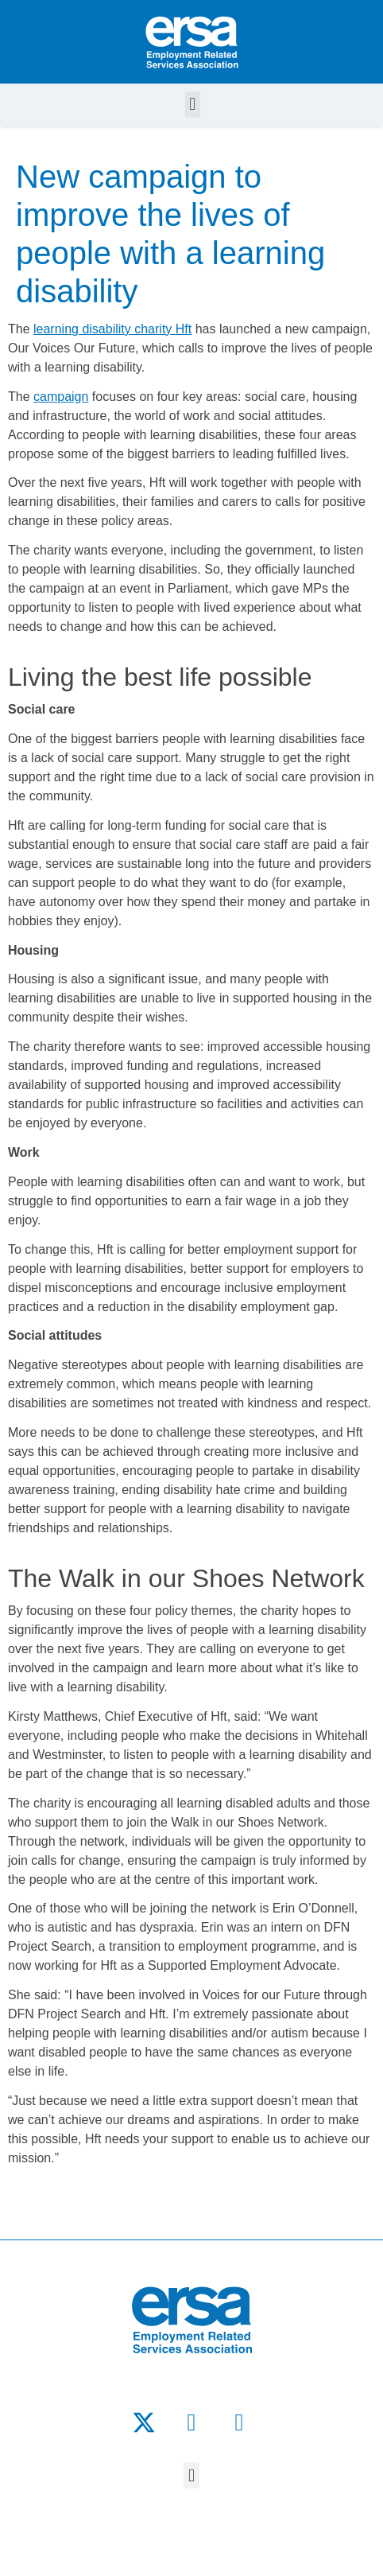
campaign (60, 396)
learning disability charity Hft (112, 329)
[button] (192, 104)
